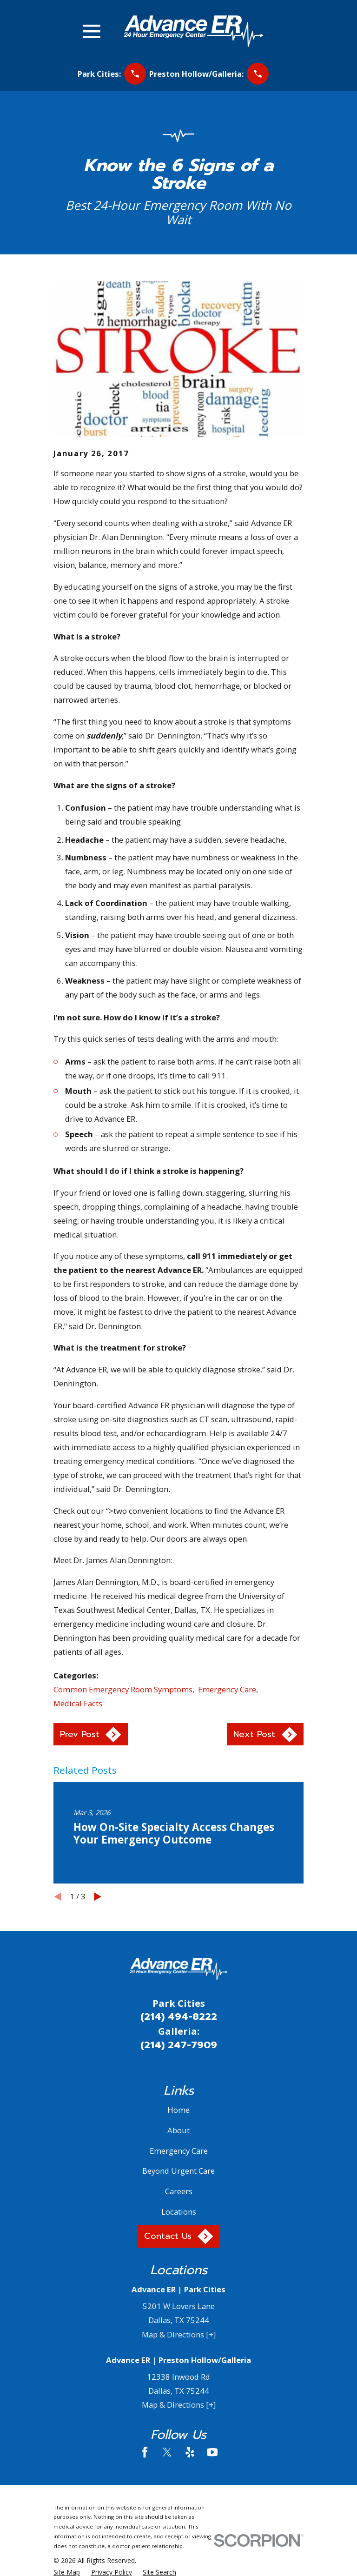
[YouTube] (212, 2452)
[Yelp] (190, 2452)
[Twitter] (167, 2452)
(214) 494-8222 (178, 2016)
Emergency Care (227, 1689)
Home (178, 2109)
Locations (178, 2211)
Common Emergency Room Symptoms (122, 1689)
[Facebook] (144, 2452)
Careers (178, 2191)
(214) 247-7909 (178, 2044)
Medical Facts (77, 1703)
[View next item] (97, 1896)
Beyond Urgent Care (178, 2170)
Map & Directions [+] (179, 2334)
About (178, 2130)
